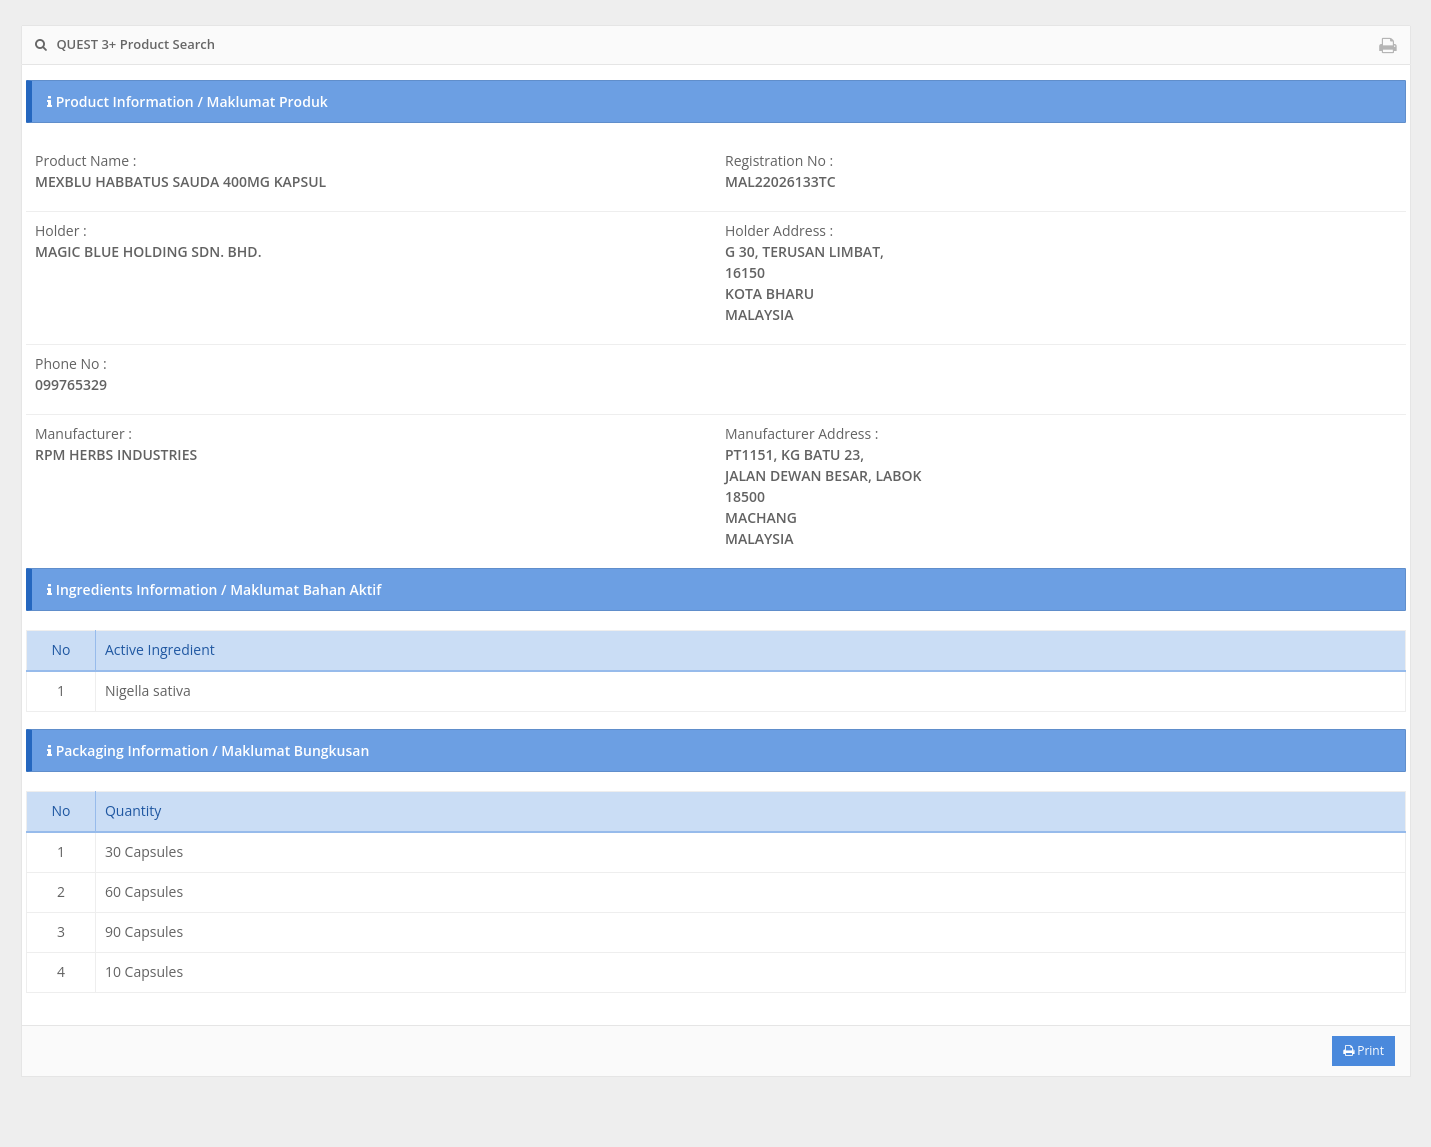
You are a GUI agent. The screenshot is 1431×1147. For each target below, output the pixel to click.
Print (1363, 1050)
